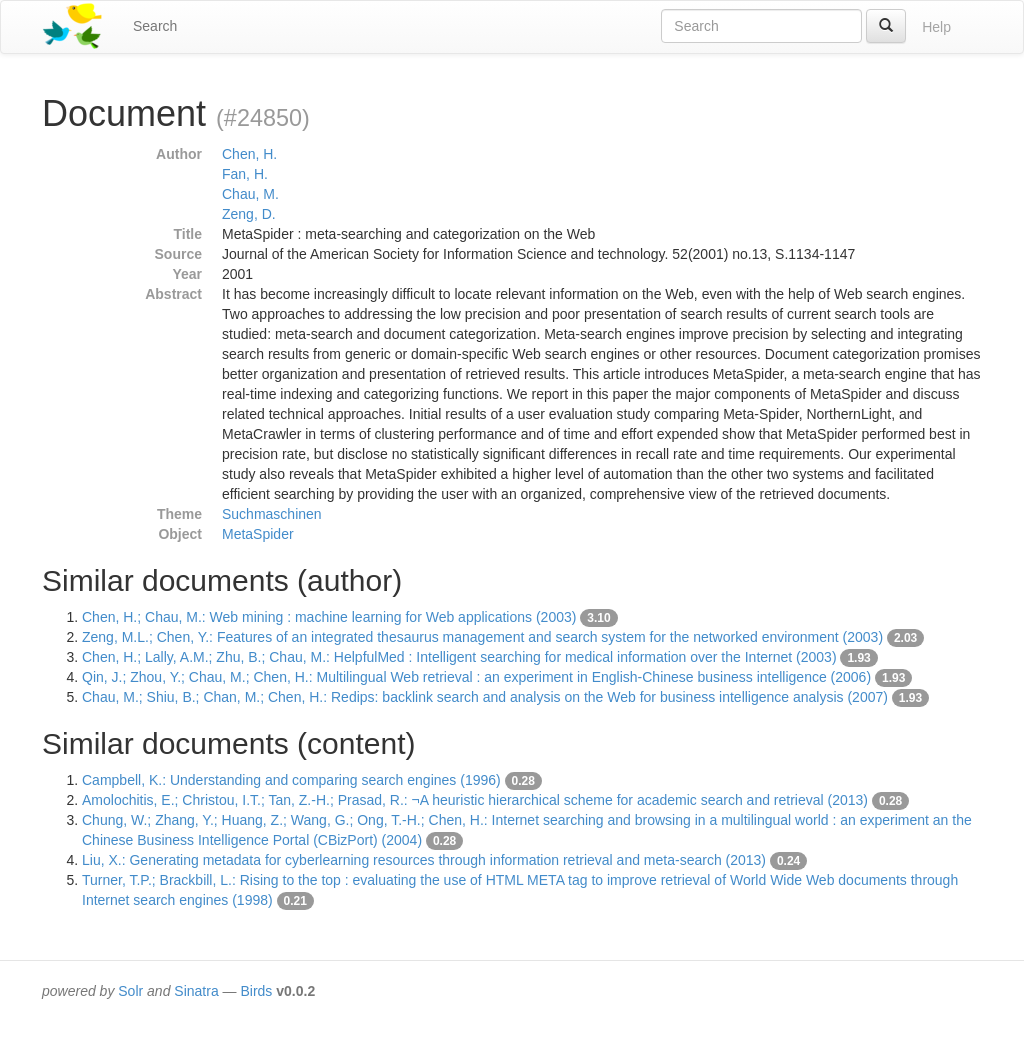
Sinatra (196, 991)
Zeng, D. (249, 214)
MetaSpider (258, 534)
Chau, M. (250, 194)
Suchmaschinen (272, 514)
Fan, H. (245, 174)
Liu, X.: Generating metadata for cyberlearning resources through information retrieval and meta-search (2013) (424, 860)
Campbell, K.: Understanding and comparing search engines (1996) (291, 780)
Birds (256, 991)
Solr (130, 991)
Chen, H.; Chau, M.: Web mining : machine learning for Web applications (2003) (329, 617)
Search (155, 26)
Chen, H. (249, 154)
